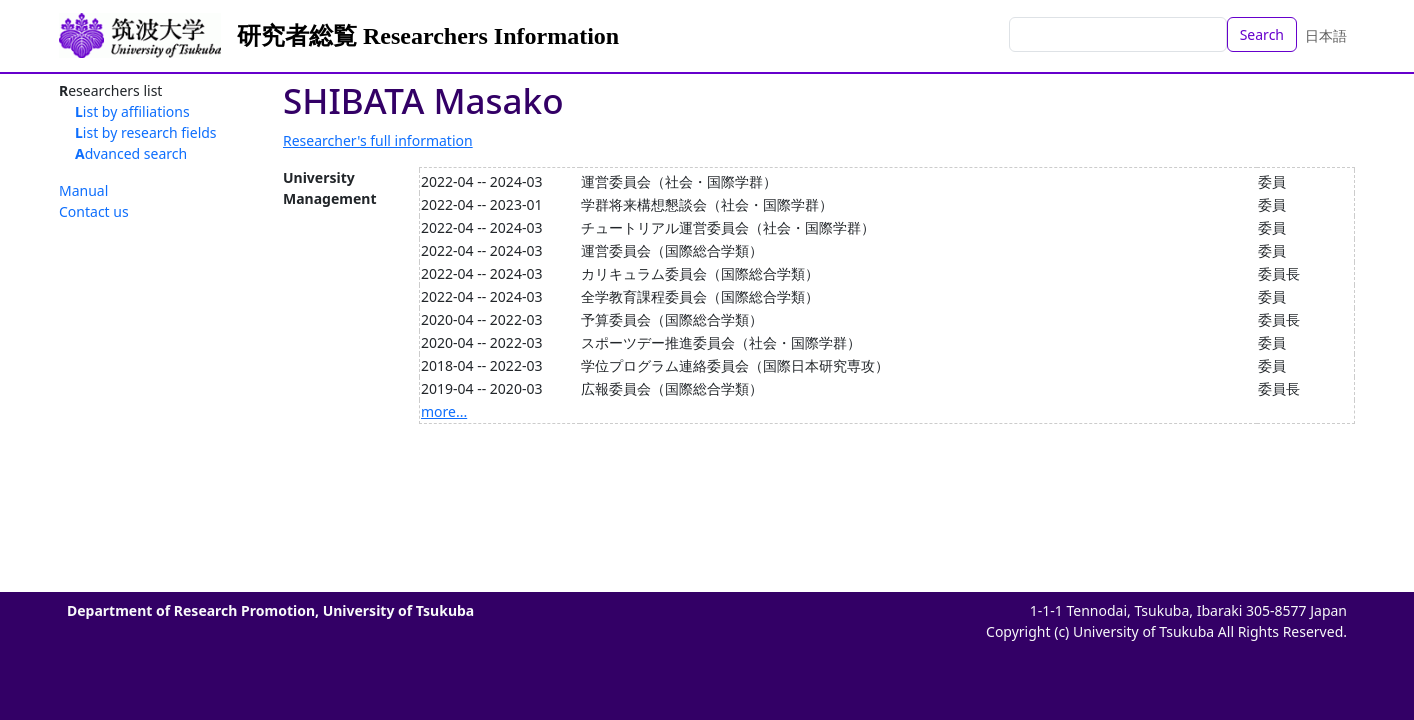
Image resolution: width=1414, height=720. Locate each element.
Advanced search (131, 153)
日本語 (1326, 35)
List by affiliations (132, 111)
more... (444, 411)
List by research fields (146, 132)
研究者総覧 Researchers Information (428, 36)
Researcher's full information (378, 140)
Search (1262, 34)
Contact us (94, 211)
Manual (83, 190)
